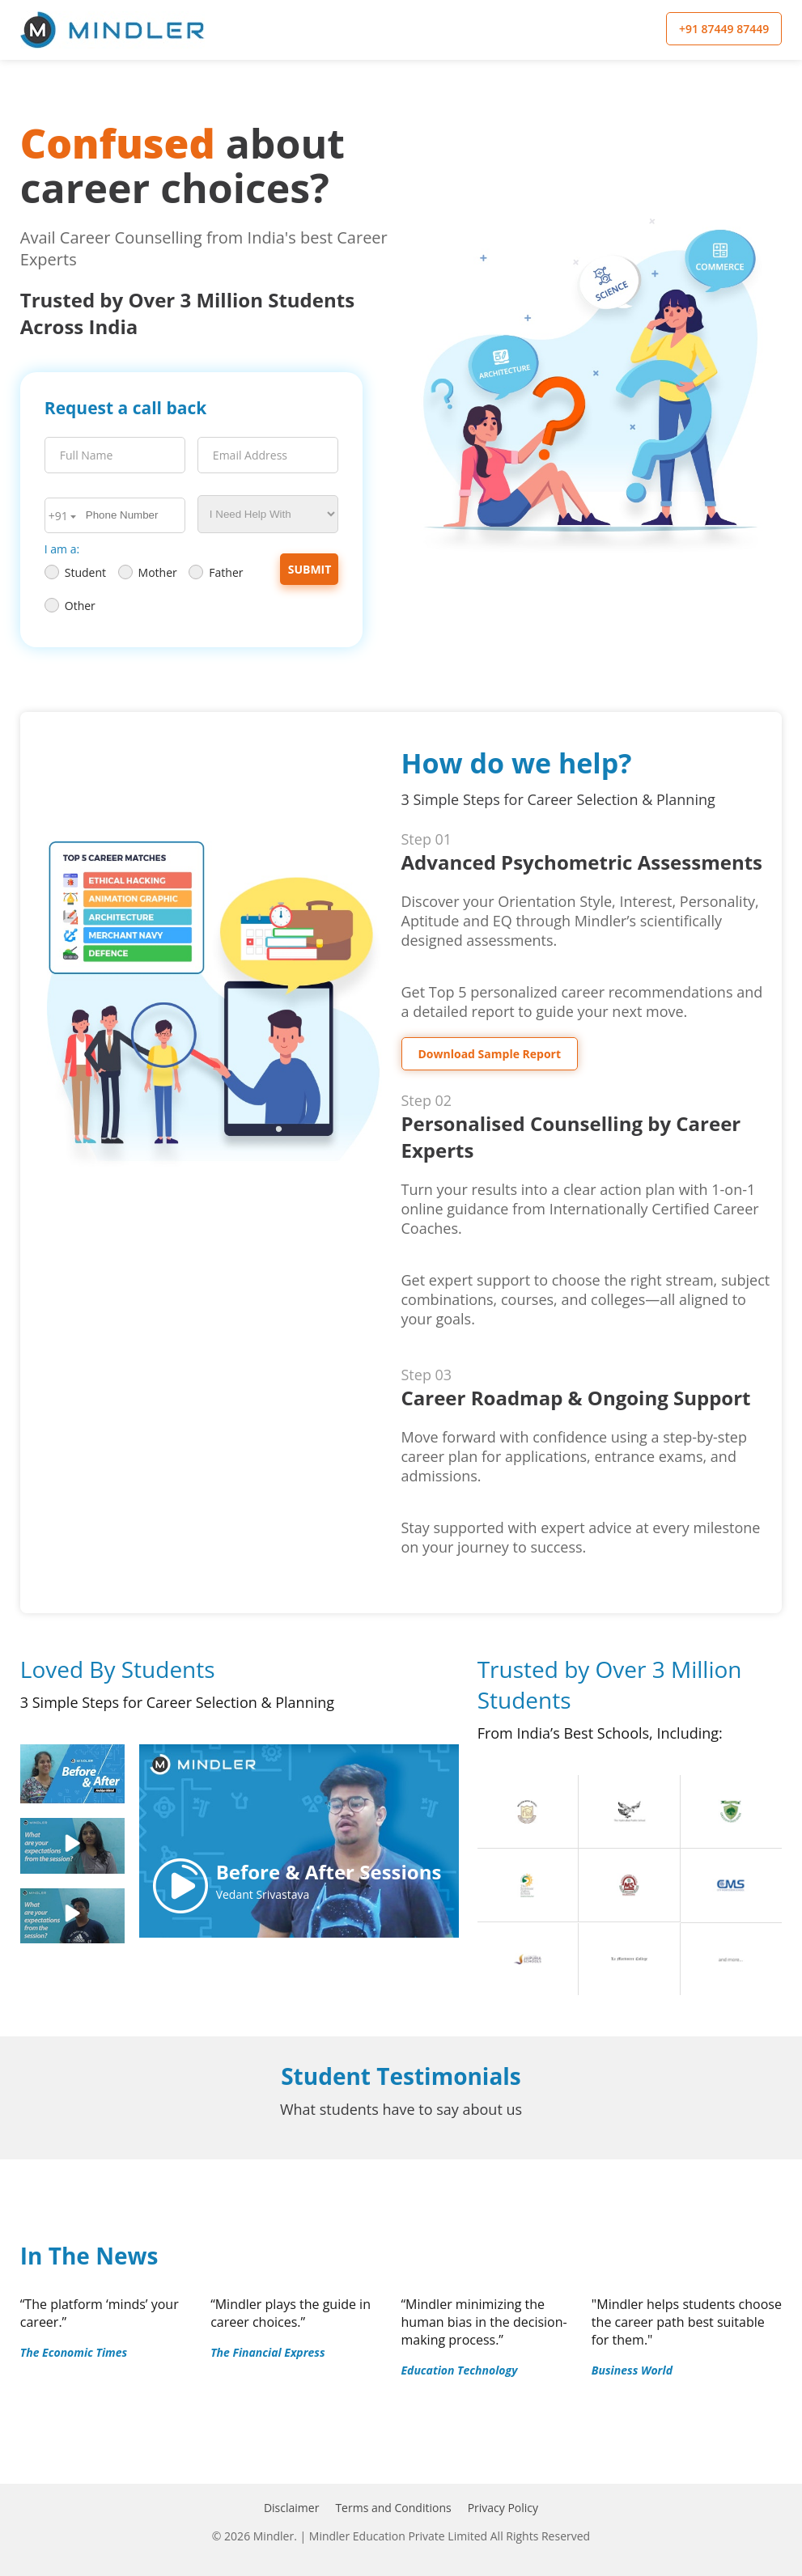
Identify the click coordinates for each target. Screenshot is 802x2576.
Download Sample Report (490, 1053)
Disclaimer (291, 2507)
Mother (147, 572)
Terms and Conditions (393, 2507)
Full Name (86, 455)
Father (216, 572)
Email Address (250, 455)
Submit (310, 569)
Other (70, 605)
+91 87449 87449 (724, 28)
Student (75, 572)
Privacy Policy (503, 2507)
